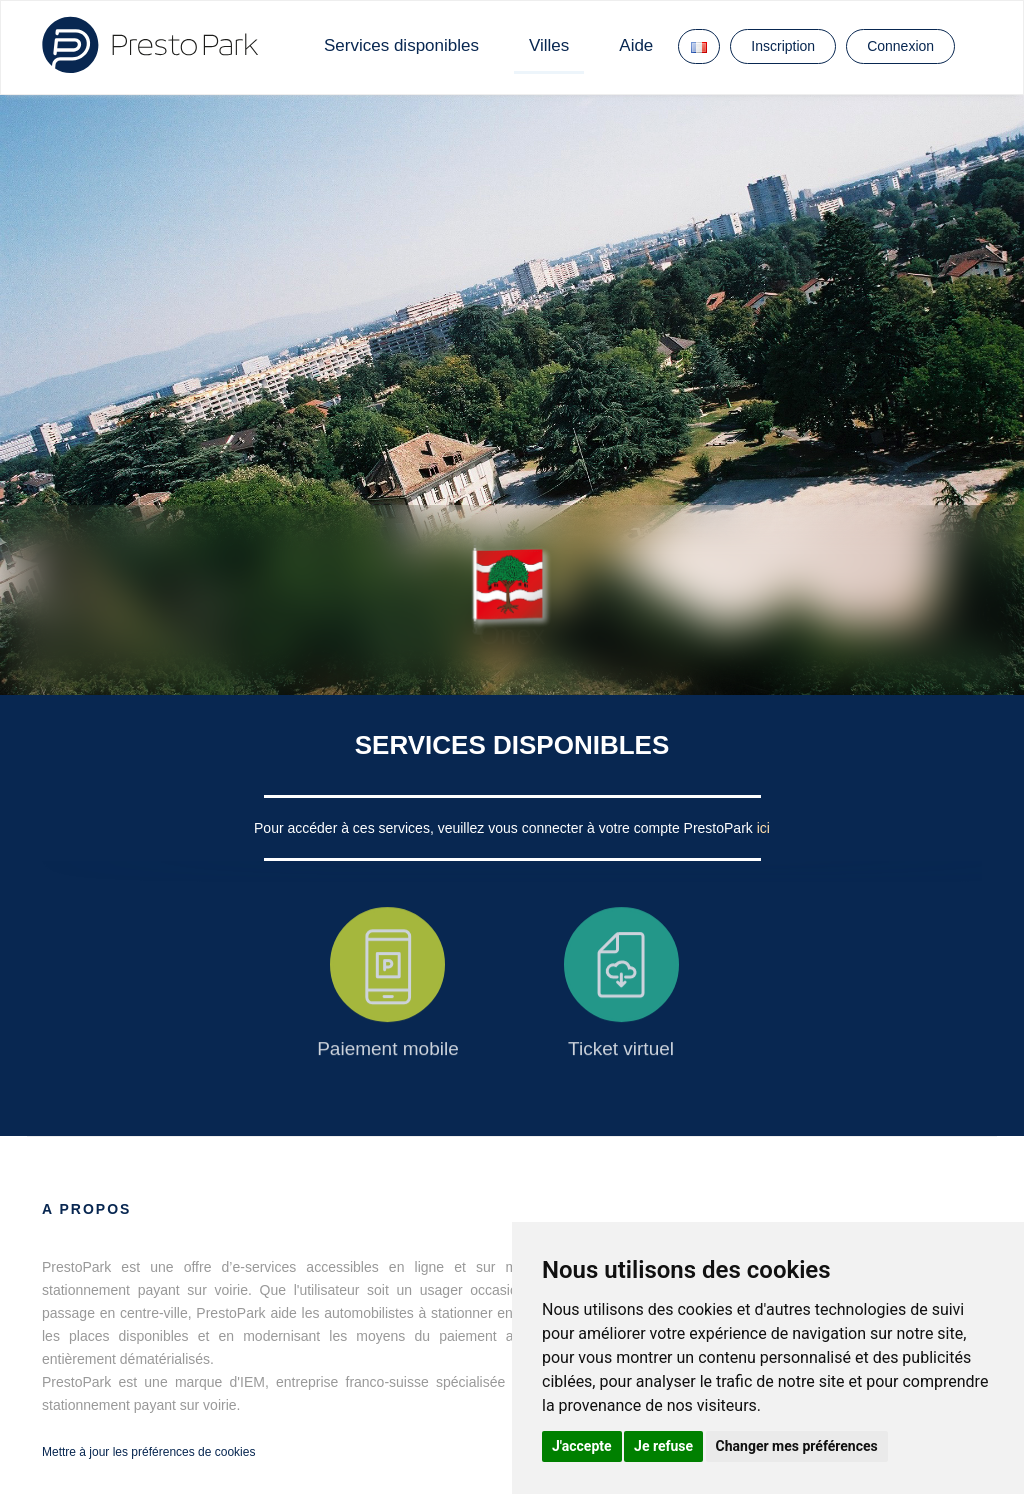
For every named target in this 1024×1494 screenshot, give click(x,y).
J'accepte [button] (582, 1446)
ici (763, 828)
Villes (549, 45)
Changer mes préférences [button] (797, 1446)
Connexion (900, 46)
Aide (636, 45)
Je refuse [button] (663, 1446)
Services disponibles (401, 45)
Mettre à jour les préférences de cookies (148, 1452)
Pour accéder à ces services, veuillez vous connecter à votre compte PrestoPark (505, 828)
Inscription (783, 46)
